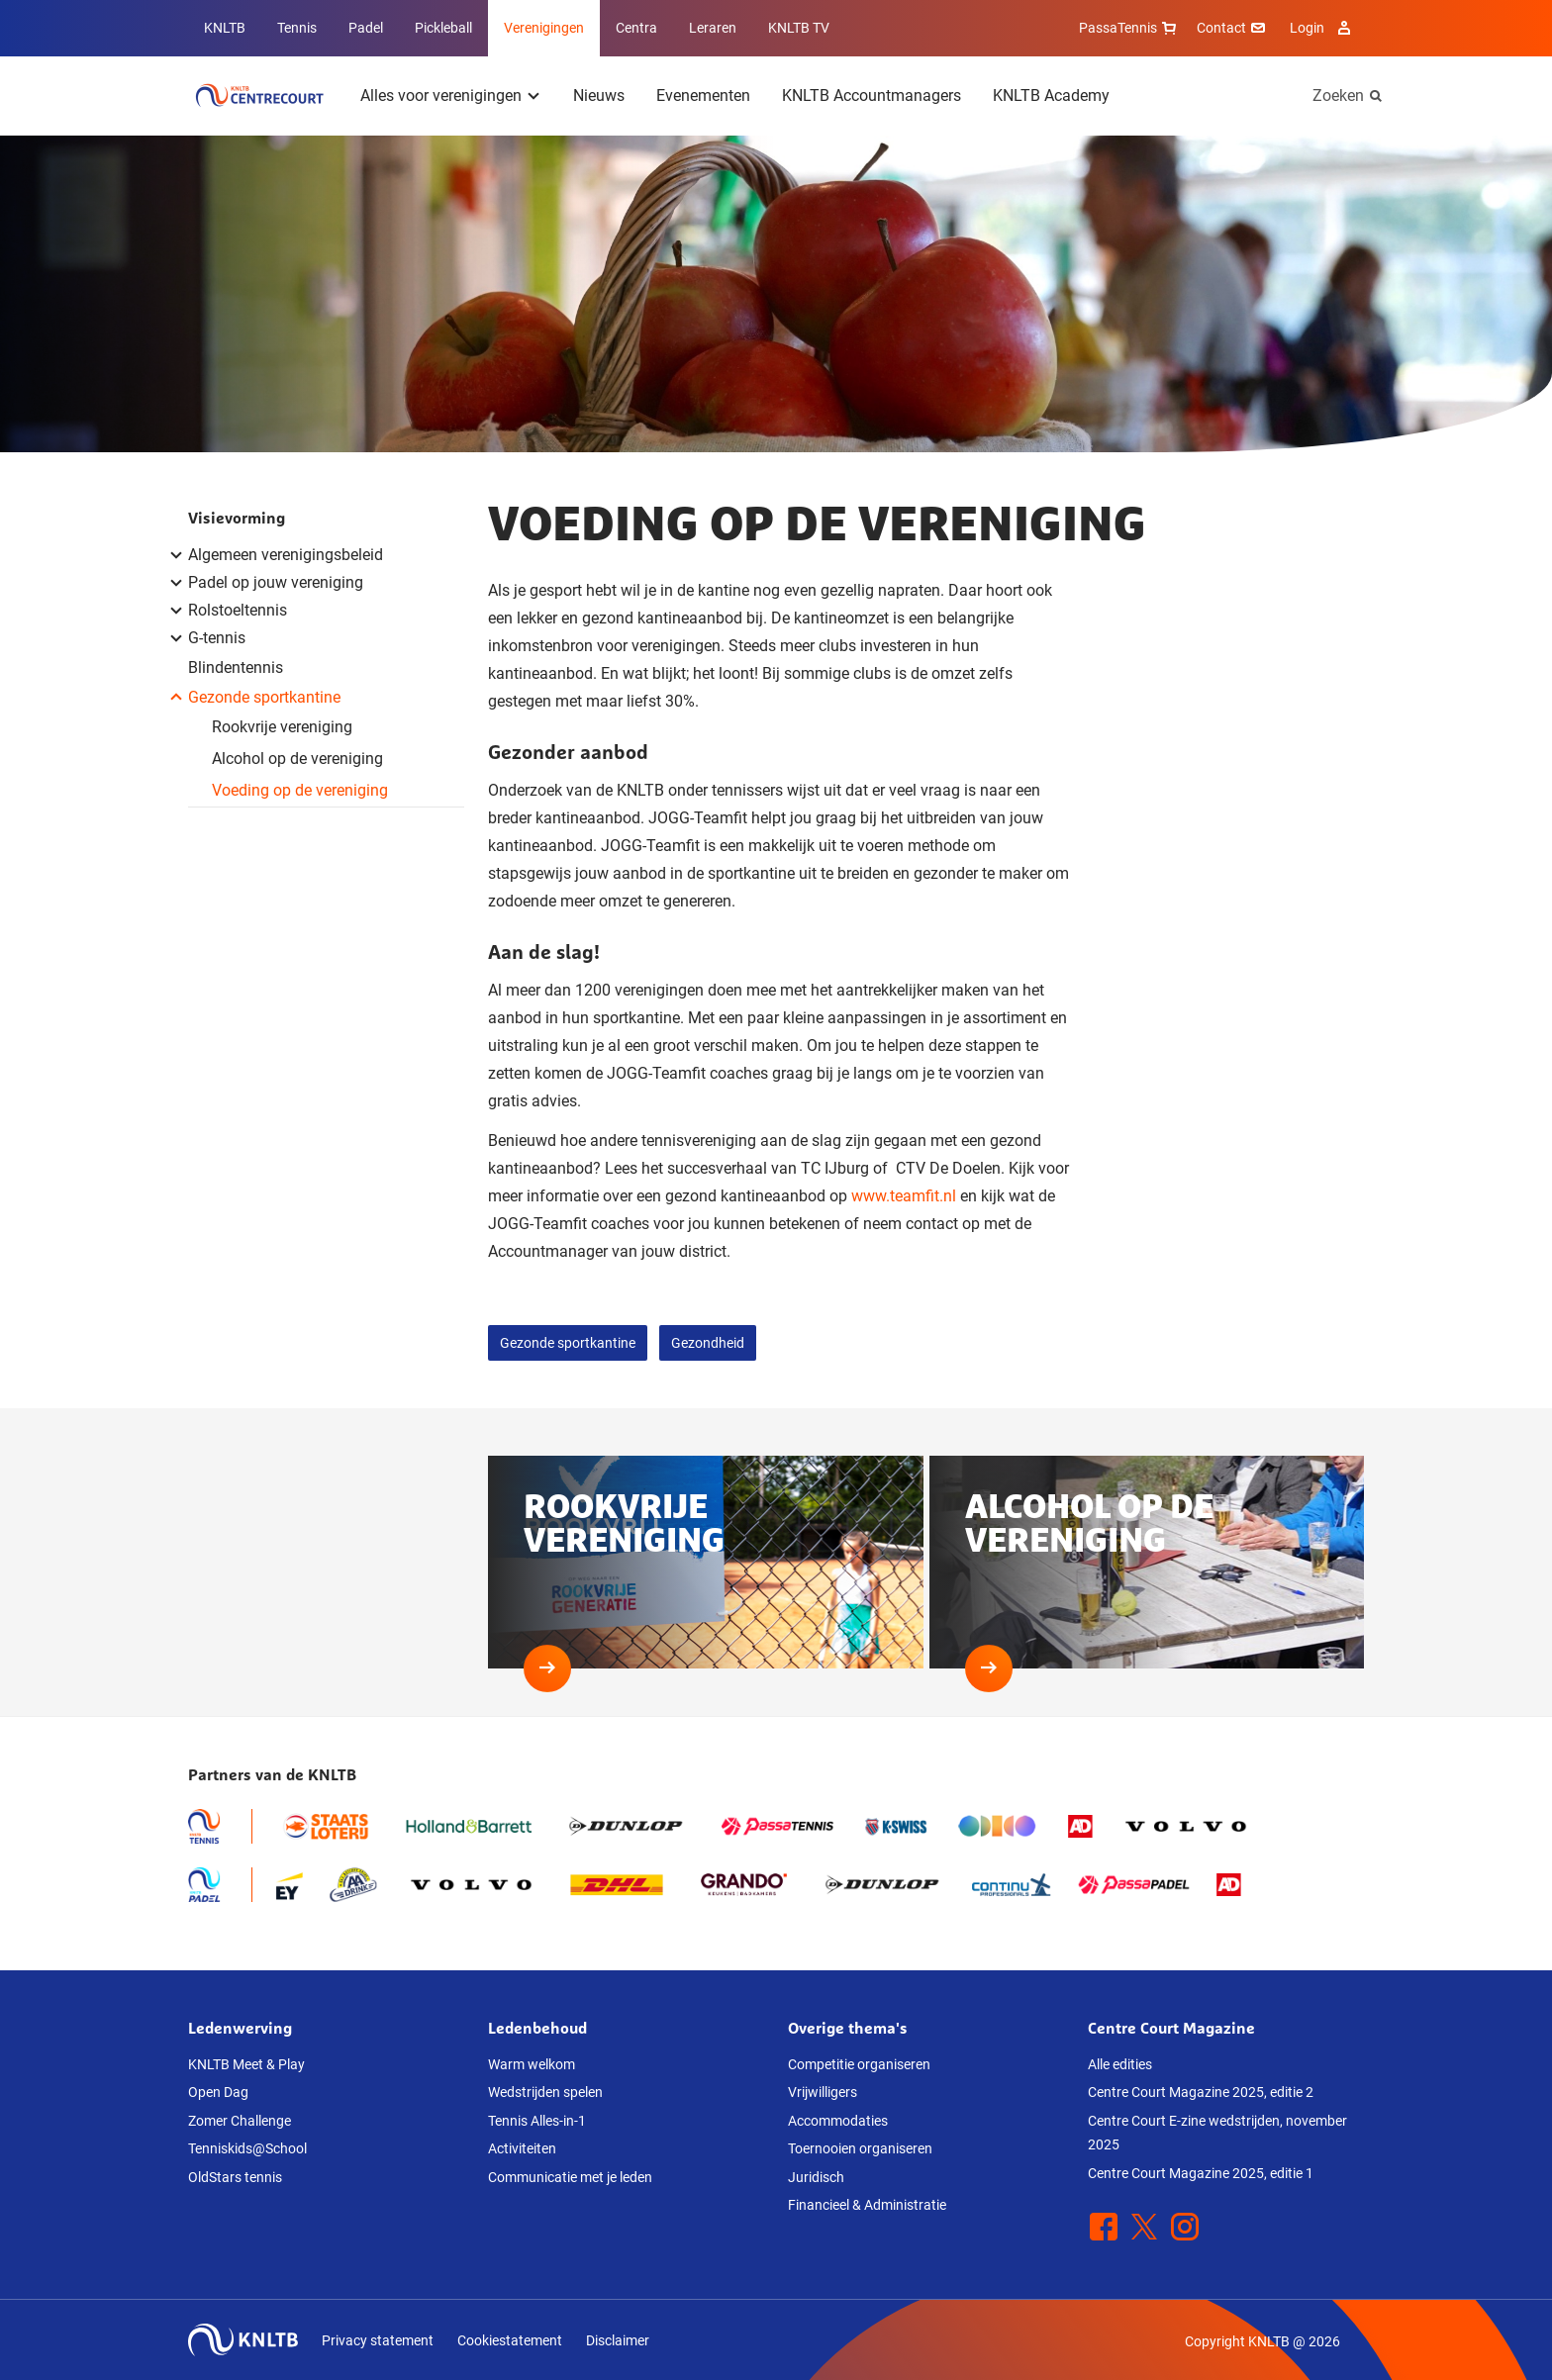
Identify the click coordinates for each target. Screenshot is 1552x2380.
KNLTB (224, 28)
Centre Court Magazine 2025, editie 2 (1200, 2092)
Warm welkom (531, 2064)
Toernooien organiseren (860, 2148)
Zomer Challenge (239, 2121)
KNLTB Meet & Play (246, 2064)
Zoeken (1338, 95)
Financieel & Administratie (867, 2205)
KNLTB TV (798, 28)
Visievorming (236, 517)
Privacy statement (378, 2340)
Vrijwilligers (822, 2092)
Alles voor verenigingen (441, 95)
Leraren (712, 28)
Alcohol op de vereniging (297, 758)
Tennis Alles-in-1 (537, 2121)
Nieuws (599, 95)
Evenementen (703, 95)
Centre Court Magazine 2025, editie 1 (1200, 2173)
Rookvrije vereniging (282, 726)
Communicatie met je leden (570, 2177)
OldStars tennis (235, 2177)
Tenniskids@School (247, 2148)
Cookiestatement (509, 2340)
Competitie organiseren (859, 2064)
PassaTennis (1130, 28)
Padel (365, 28)
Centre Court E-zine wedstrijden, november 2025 (1217, 2133)
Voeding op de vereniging (300, 790)
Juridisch (816, 2177)
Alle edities (1120, 2064)
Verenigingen (544, 28)
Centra (636, 28)
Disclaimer (617, 2340)
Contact (1233, 28)
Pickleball (443, 28)
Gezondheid (707, 1343)
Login (1323, 28)
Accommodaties (838, 2121)
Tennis (297, 28)
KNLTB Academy (1051, 95)
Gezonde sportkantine (567, 1343)
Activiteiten (522, 2148)
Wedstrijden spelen (545, 2092)
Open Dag (218, 2092)
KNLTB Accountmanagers (871, 95)
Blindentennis (235, 667)
